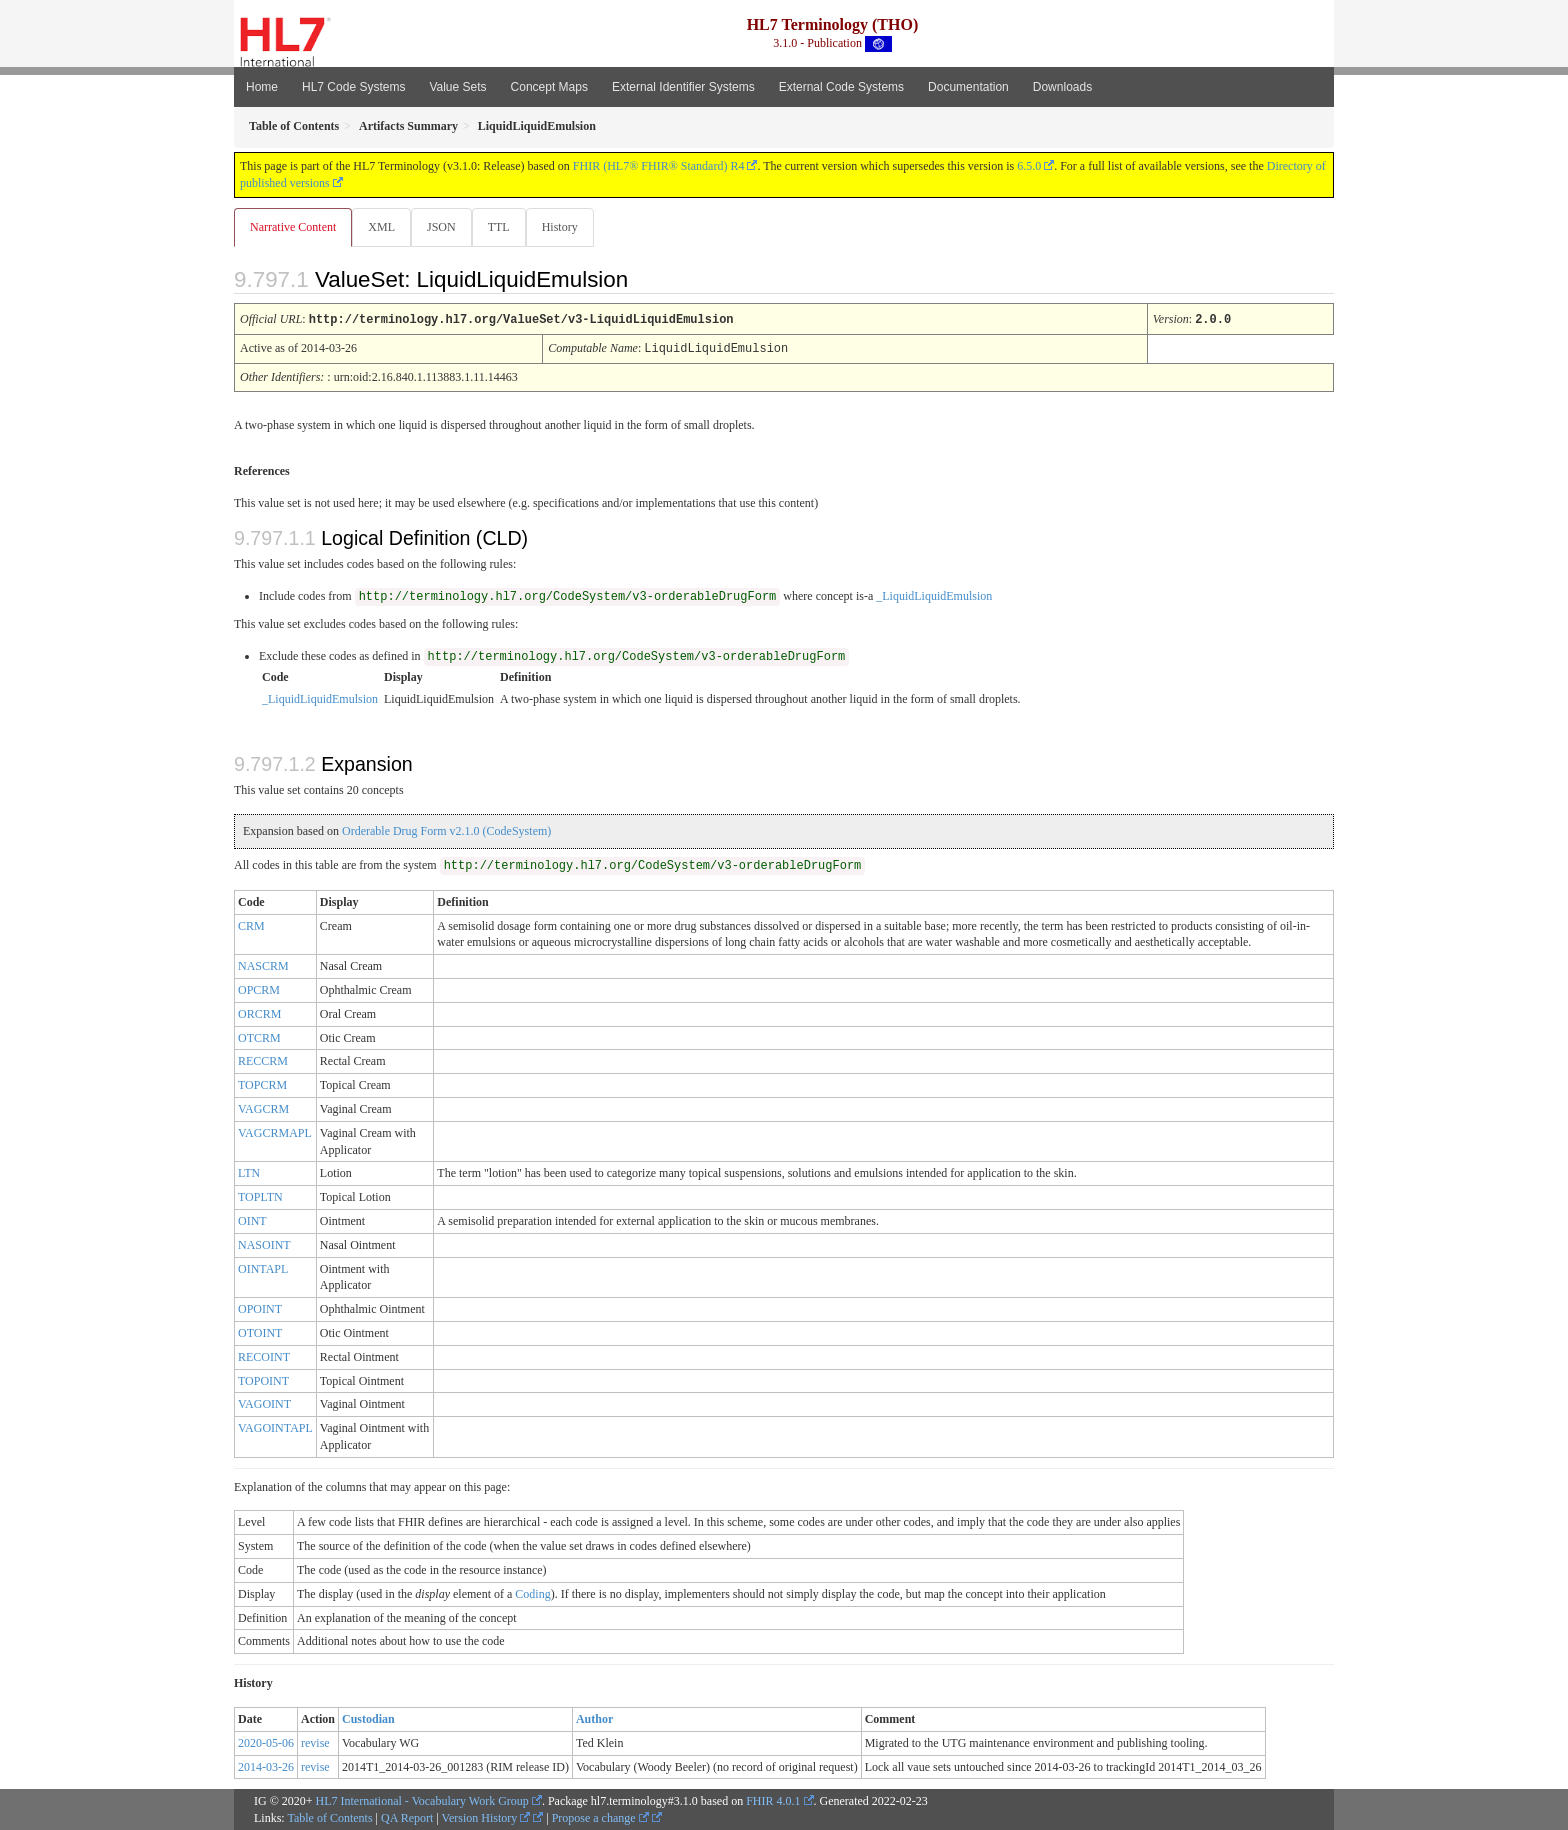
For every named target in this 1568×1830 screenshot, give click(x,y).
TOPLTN (260, 1196)
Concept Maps (549, 87)
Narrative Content (293, 227)
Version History (486, 1817)
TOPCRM (262, 1084)
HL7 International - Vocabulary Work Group (422, 1800)
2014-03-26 (266, 1766)
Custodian (368, 1718)
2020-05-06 (266, 1742)
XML (383, 227)
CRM (251, 925)
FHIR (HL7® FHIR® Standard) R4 (659, 166)
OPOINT (260, 1308)
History (568, 227)
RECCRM (263, 1060)
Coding (532, 1593)
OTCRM (259, 1037)
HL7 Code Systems (353, 87)
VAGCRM (263, 1108)
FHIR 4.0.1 (773, 1800)
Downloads (1062, 87)
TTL (505, 227)
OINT (252, 1220)
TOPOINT (263, 1380)
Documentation (968, 87)
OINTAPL (263, 1268)
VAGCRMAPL (275, 1132)
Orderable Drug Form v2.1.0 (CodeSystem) (446, 830)
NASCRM (263, 965)
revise (315, 1742)
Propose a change (600, 1817)
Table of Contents (329, 1817)
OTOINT (260, 1332)
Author (594, 1718)
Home (262, 87)
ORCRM (259, 1013)
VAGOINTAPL (275, 1427)
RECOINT (264, 1356)
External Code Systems (841, 87)
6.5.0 (1029, 166)
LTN (249, 1172)
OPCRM (259, 989)
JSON (445, 227)
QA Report (407, 1817)
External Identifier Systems (683, 87)
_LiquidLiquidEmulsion (934, 595)
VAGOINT (264, 1403)
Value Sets (457, 87)
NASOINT (264, 1244)
